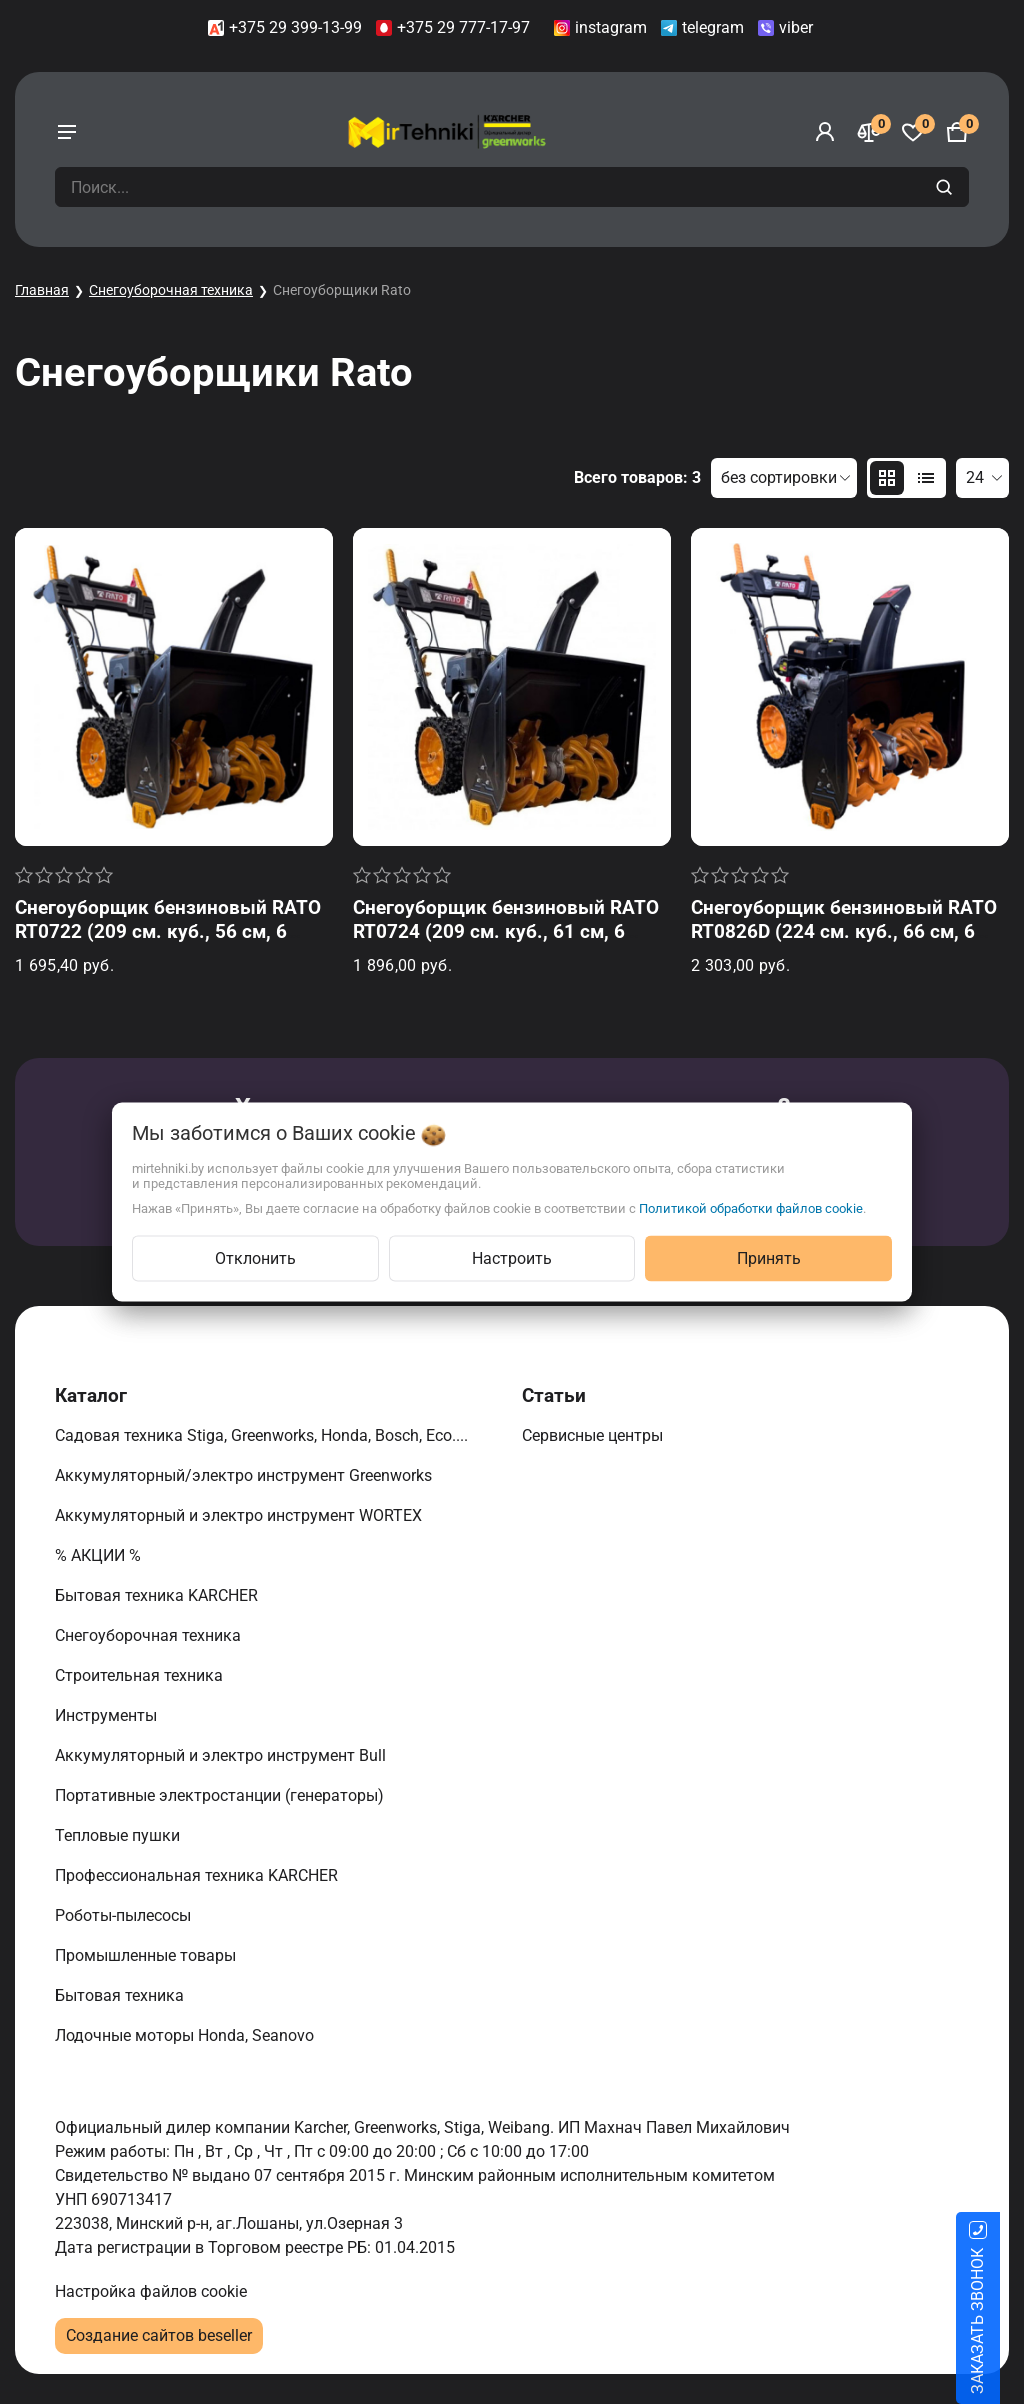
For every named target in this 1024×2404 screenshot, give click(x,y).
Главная (42, 290)
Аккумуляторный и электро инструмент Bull (222, 1755)
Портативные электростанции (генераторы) (221, 1795)
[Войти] (825, 132)
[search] (946, 187)
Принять (769, 1258)
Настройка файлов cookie (151, 2291)
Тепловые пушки (119, 1835)
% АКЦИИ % (100, 1555)
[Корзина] (957, 132)
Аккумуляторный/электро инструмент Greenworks (245, 1475)
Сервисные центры (594, 1435)
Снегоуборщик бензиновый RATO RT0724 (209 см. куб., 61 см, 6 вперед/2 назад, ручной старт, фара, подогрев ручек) (506, 943)
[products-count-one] (926, 478)
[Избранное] (913, 132)
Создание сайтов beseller (159, 2335)
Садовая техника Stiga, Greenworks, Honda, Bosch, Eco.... (263, 1435)
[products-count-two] (887, 478)
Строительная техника (143, 1675)
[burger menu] (67, 132)
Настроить (512, 1258)
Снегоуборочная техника (171, 290)
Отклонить (255, 1258)
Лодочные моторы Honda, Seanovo (186, 2035)
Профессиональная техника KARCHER (198, 1875)
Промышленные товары (147, 1955)
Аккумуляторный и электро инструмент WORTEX (240, 1515)
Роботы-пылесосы (125, 1915)
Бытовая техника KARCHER (158, 1595)
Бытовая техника (121, 1995)
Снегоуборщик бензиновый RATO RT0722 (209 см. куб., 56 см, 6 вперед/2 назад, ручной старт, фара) (168, 943)
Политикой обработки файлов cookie (751, 1208)
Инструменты (108, 1715)
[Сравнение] (869, 132)
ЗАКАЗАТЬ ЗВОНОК (1001, 2321)
